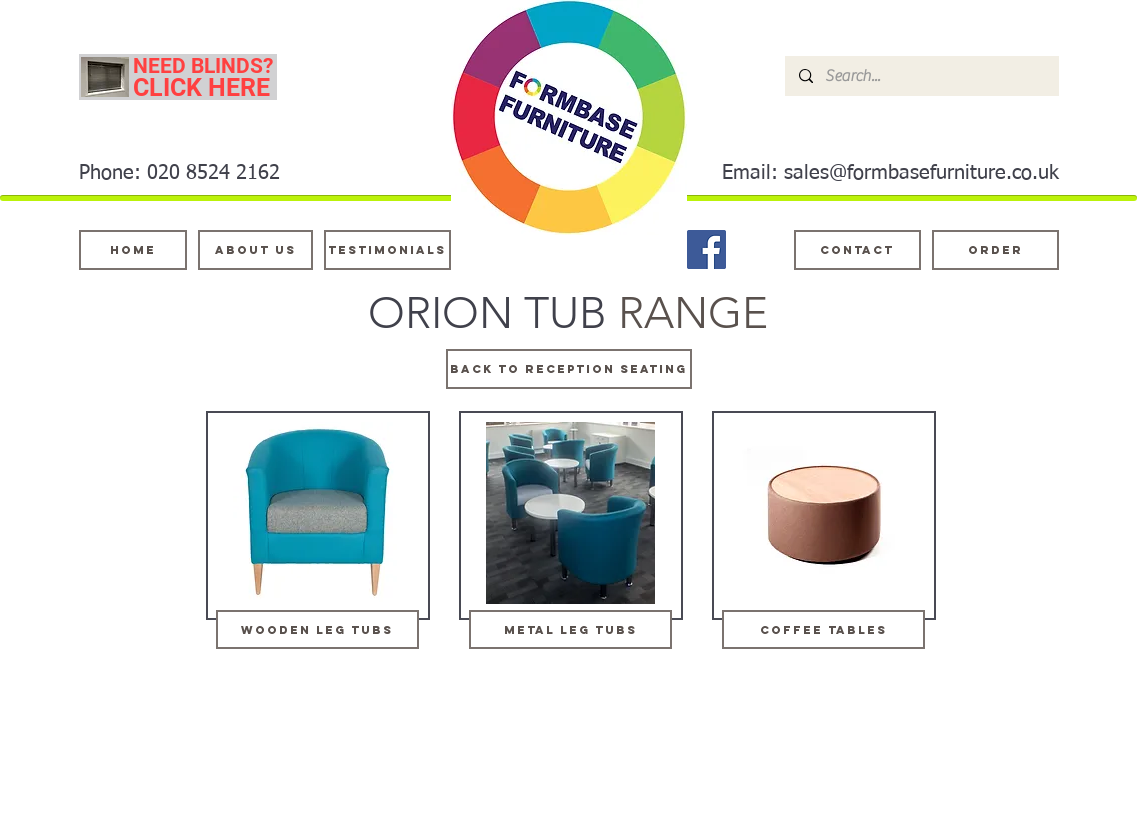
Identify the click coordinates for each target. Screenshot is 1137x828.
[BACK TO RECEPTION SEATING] (569, 369)
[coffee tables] (823, 629)
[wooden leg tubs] (317, 629)
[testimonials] (387, 250)
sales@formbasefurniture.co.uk (921, 173)
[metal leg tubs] (570, 629)
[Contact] (857, 250)
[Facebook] (706, 249)
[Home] (133, 250)
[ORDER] (995, 250)
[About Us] (255, 250)
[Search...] (921, 76)
